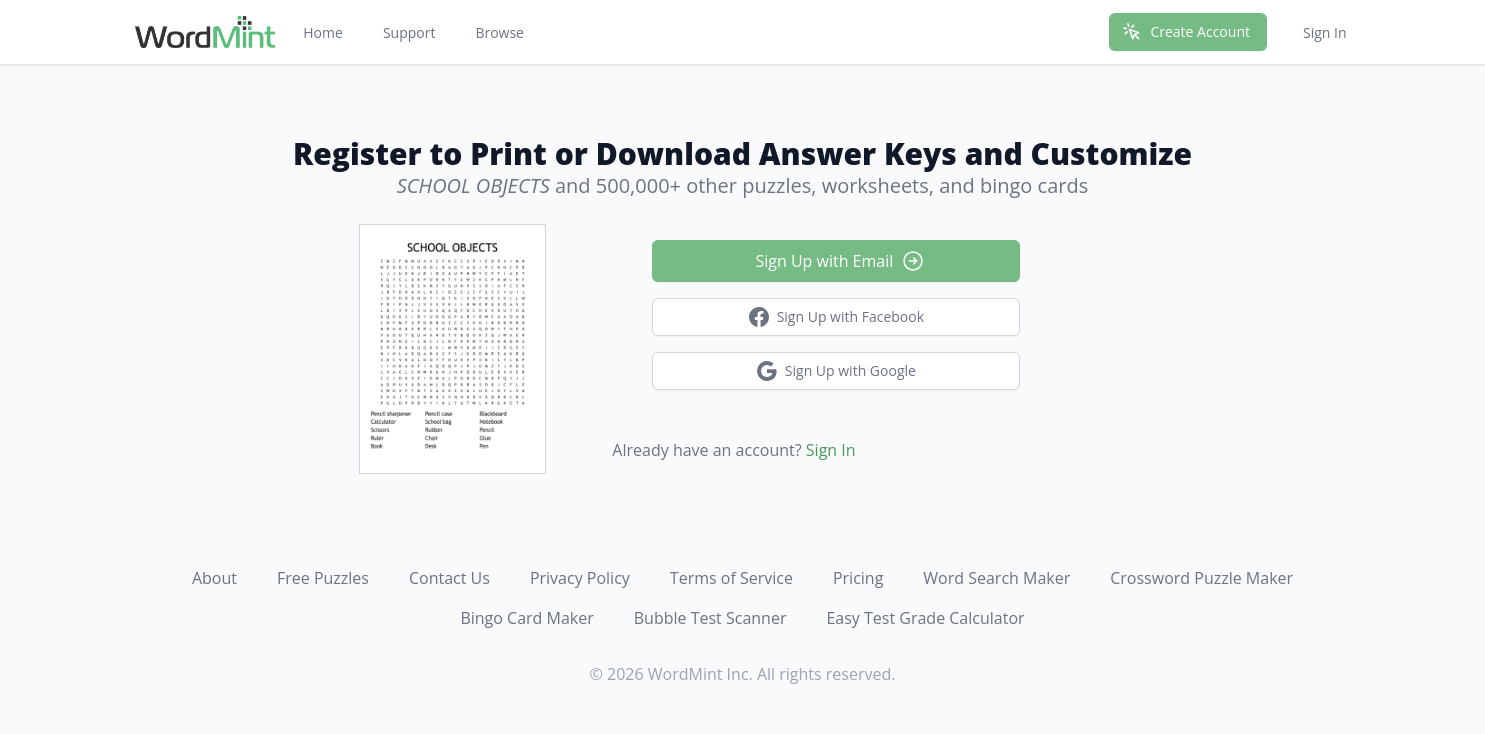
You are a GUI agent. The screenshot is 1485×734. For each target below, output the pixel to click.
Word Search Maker (996, 578)
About (214, 578)
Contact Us (449, 578)
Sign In (1325, 32)
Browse (499, 32)
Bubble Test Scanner (710, 618)
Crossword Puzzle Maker (1201, 578)
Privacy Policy (580, 578)
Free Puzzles (323, 578)
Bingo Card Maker (526, 618)
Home (323, 32)
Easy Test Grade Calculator (925, 618)
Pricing (858, 578)
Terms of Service (731, 578)
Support (409, 32)
